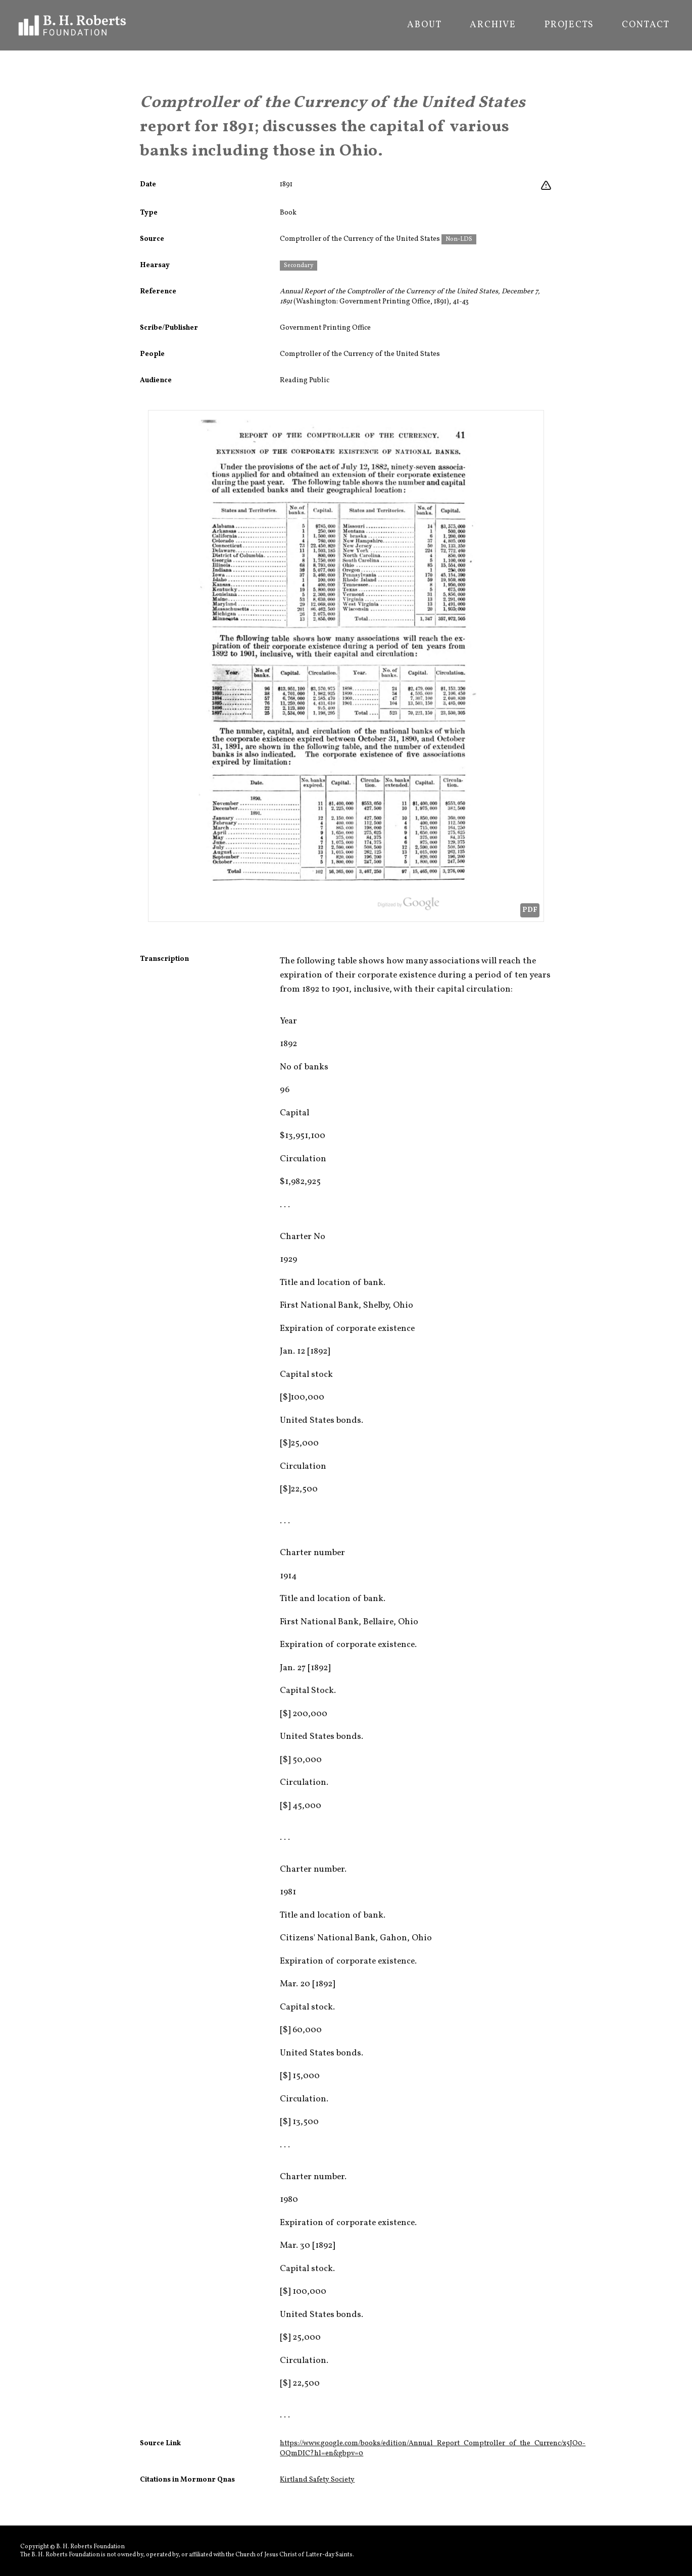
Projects (569, 25)
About (424, 25)
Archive (493, 25)
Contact (646, 25)
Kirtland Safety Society (317, 2480)
